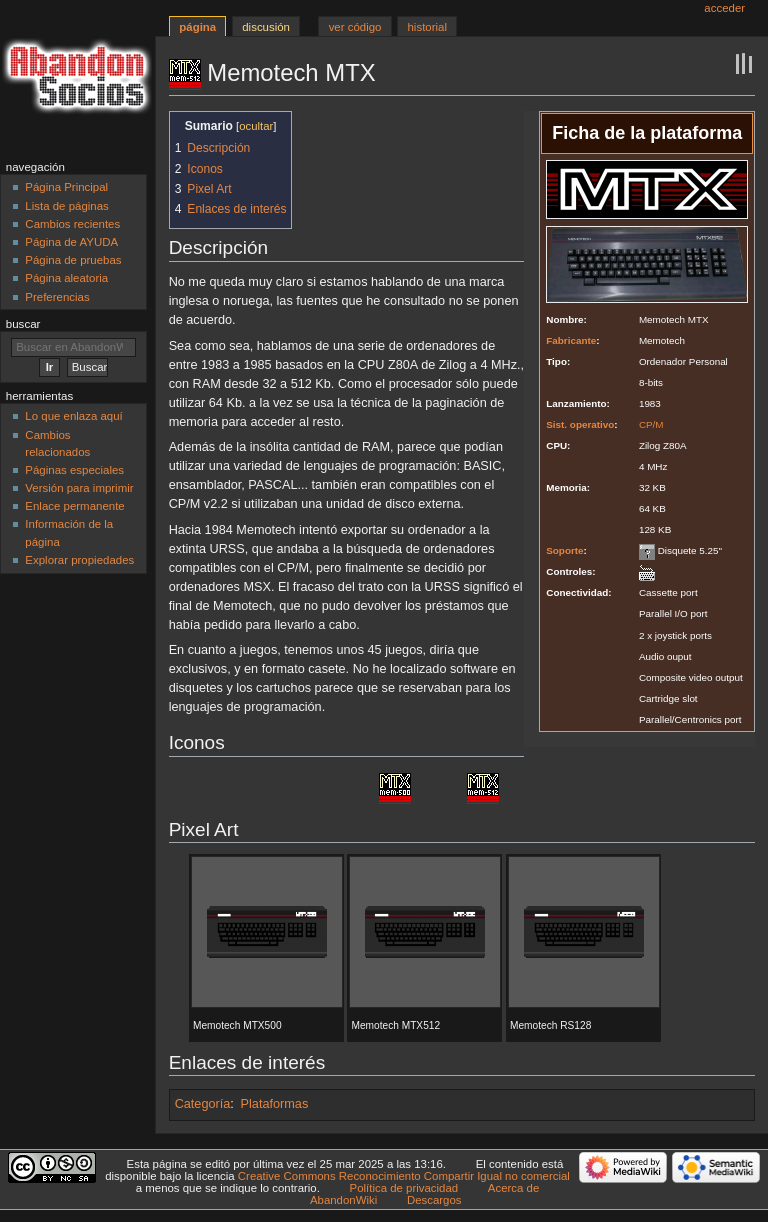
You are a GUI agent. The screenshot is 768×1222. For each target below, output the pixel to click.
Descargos (434, 1200)
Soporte (564, 550)
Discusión (266, 27)
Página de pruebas (73, 260)
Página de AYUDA (71, 242)
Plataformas (275, 1104)
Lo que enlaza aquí (73, 416)
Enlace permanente (74, 506)
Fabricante (571, 340)
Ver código (355, 27)
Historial (427, 27)
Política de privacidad (404, 1188)
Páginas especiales (74, 470)
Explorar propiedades (79, 560)
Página (197, 27)
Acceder (724, 8)
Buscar (23, 324)
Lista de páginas (66, 206)
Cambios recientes (72, 224)
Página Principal (66, 187)
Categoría (203, 1104)
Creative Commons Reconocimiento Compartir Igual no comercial (404, 1176)
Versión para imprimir (79, 488)
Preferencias (57, 297)
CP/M (651, 424)
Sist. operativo (580, 424)
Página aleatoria (66, 278)
